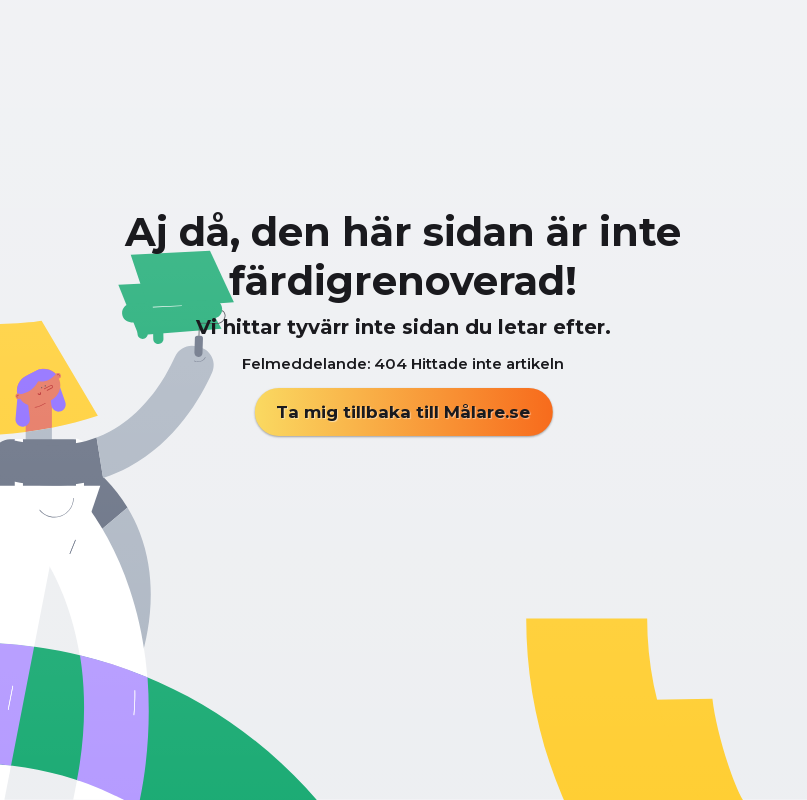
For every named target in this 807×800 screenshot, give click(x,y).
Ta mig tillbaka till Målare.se (403, 412)
